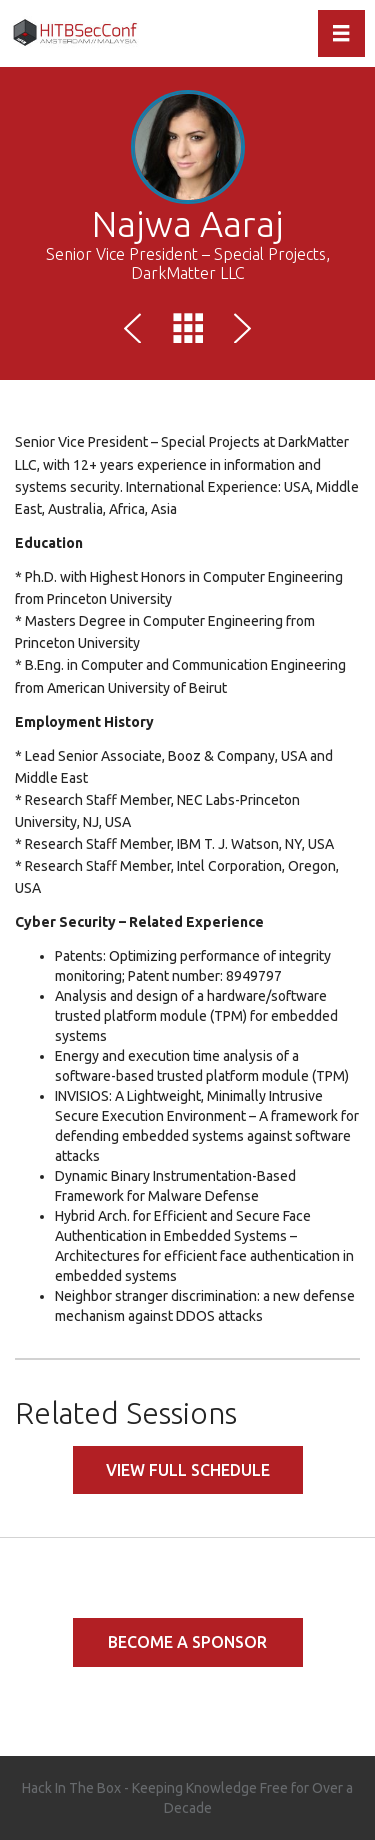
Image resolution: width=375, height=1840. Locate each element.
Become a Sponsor (187, 1642)
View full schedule (188, 1470)
